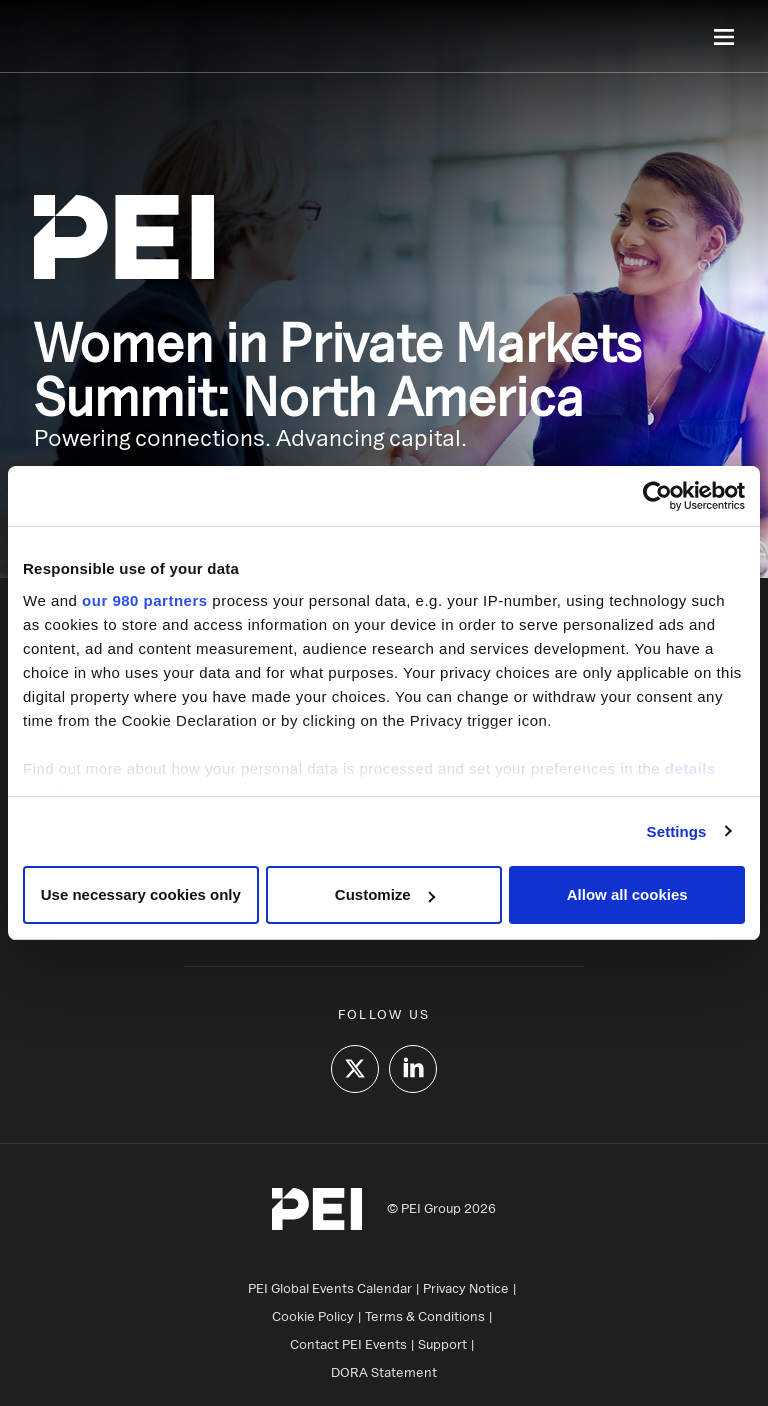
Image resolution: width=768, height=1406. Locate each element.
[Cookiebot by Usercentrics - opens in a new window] (657, 496)
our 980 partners (145, 600)
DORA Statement (384, 1372)
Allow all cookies (627, 894)
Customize (385, 894)
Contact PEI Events (348, 1344)
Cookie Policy (313, 1316)
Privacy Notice (466, 1288)
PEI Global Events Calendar (330, 1288)
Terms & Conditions (425, 1316)
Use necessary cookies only (141, 894)
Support (442, 1344)
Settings (677, 831)
